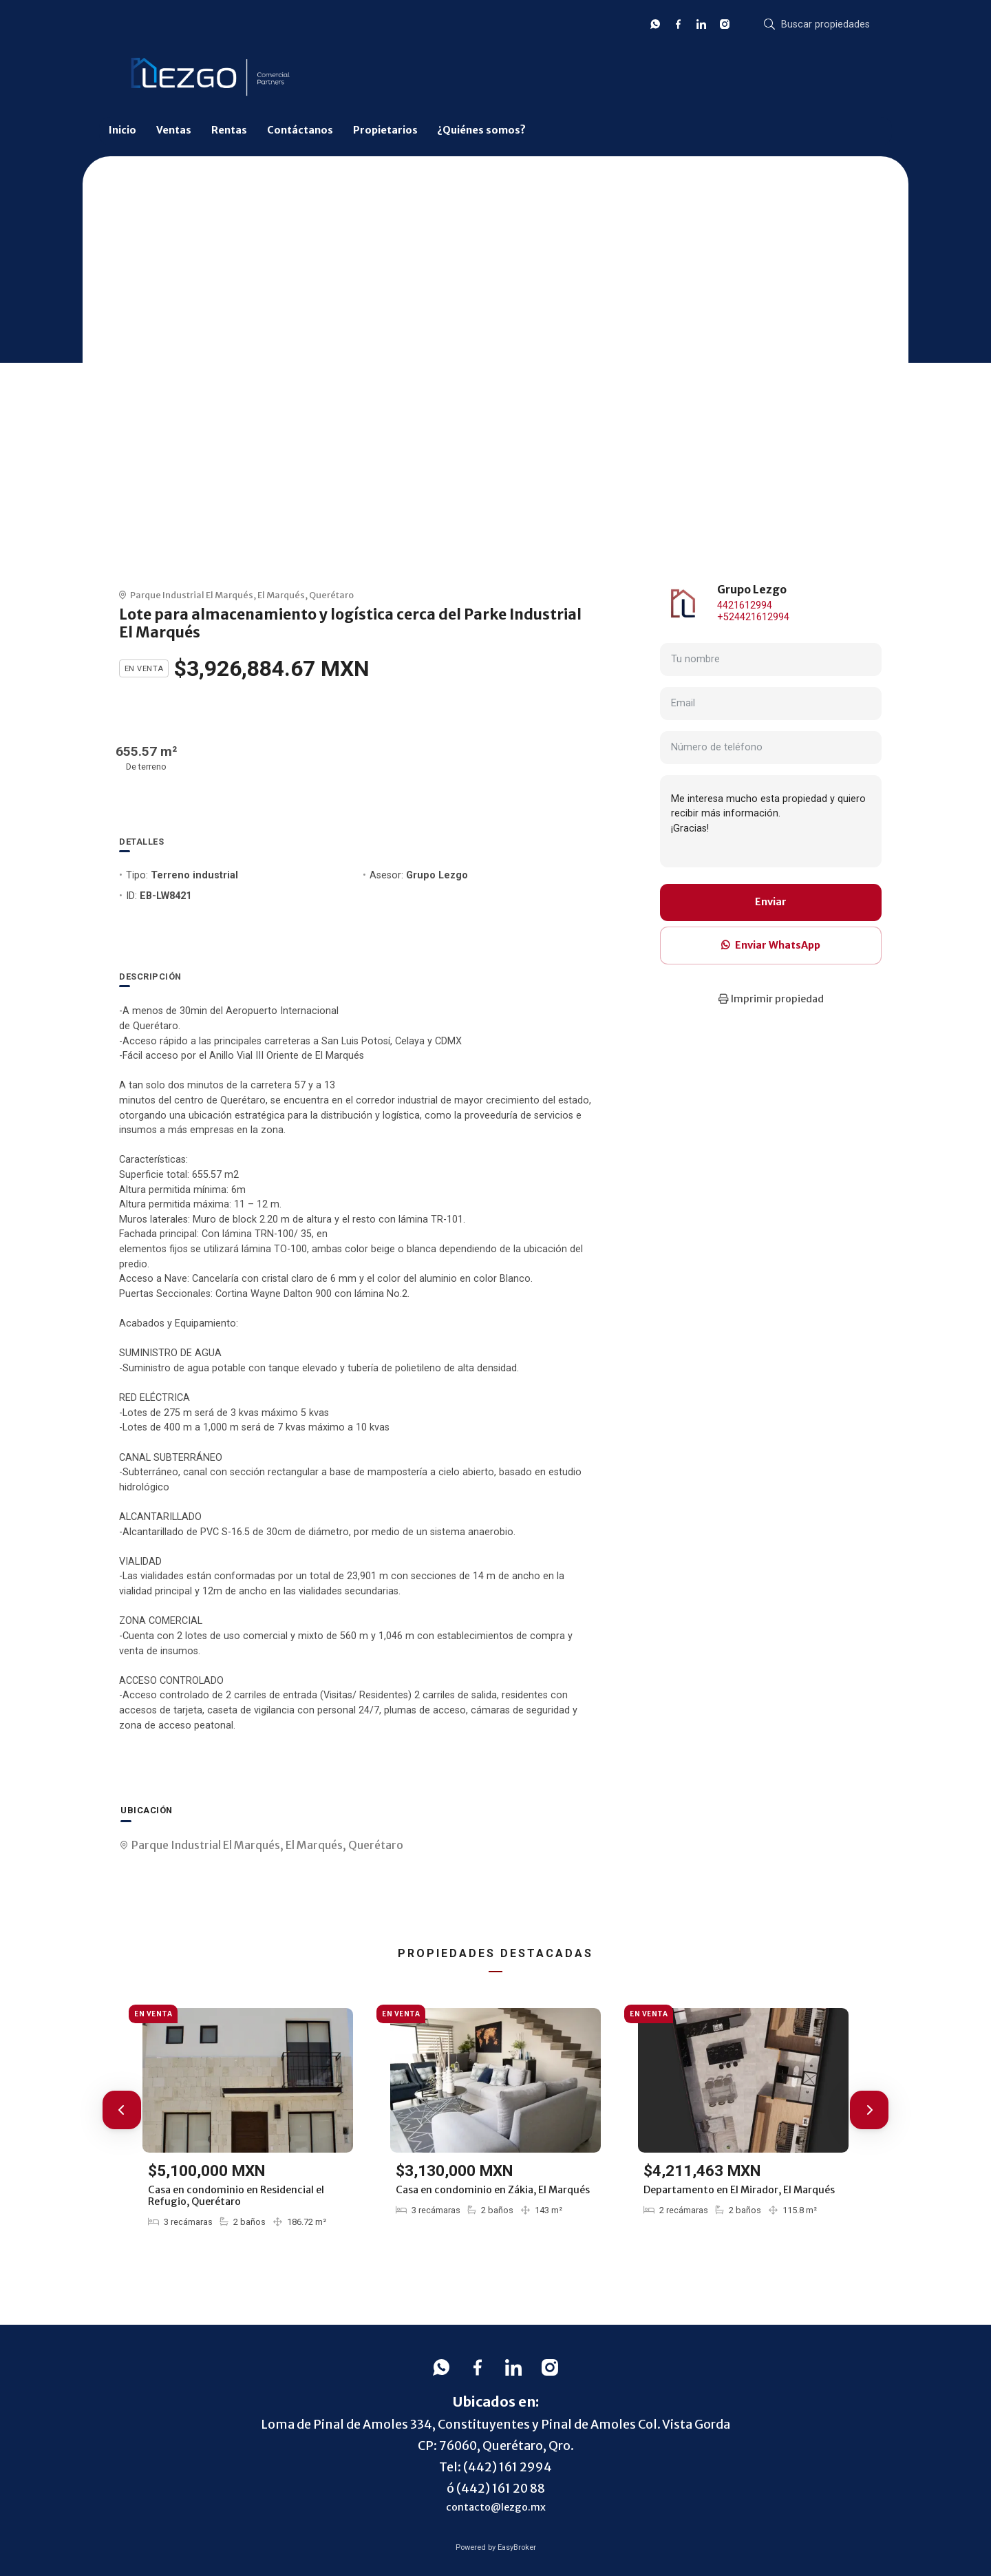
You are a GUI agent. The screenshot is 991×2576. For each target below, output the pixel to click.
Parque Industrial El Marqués (191, 594)
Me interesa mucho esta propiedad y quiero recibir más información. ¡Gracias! (771, 821)
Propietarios (385, 130)
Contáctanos (300, 130)
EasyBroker (517, 2547)
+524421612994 (753, 617)
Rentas (229, 130)
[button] (122, 2110)
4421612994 (744, 605)
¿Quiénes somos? (481, 130)
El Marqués (281, 594)
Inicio (122, 130)
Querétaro (331, 594)
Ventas (173, 130)
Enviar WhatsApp (770, 945)
